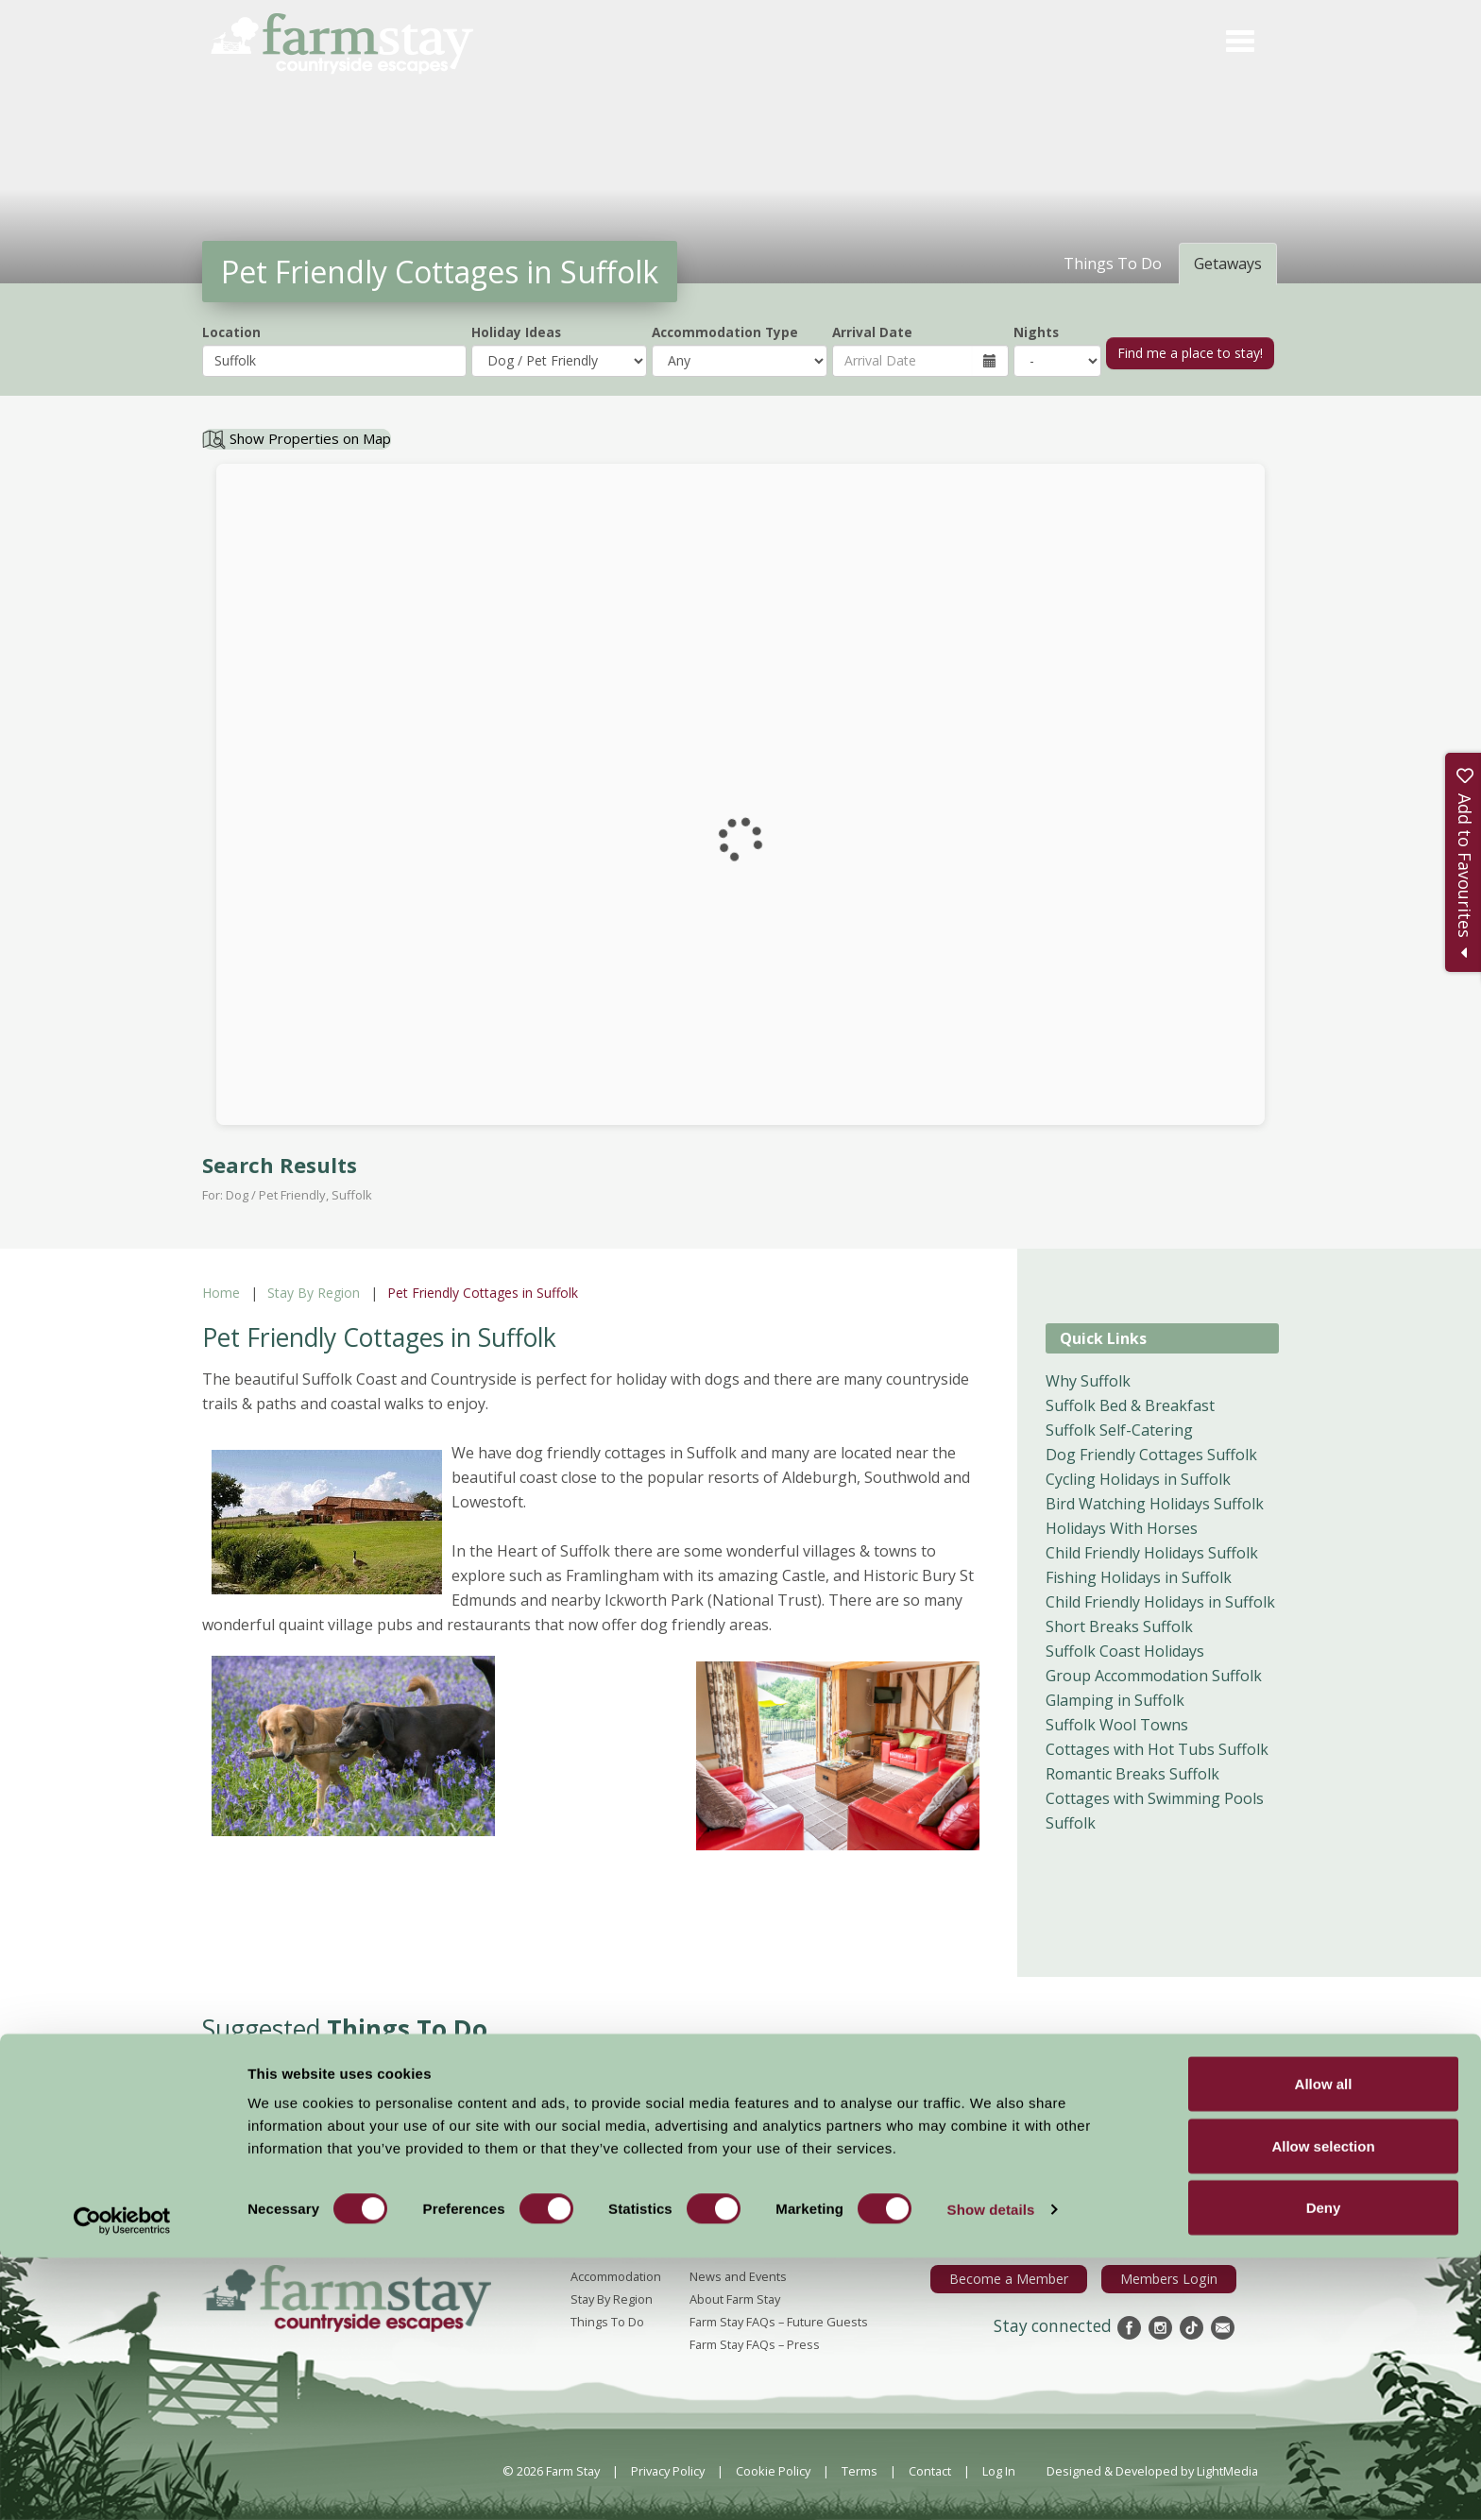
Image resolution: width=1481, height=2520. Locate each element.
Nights (1036, 332)
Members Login (1173, 2278)
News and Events (738, 2276)
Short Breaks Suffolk (1119, 1626)
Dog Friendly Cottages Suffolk (1151, 1454)
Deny (1323, 2469)
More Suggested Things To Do (741, 2112)
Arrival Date (872, 332)
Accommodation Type (725, 332)
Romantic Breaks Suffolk (1132, 1773)
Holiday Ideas (516, 332)
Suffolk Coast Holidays (1125, 1651)
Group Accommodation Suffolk (1154, 1675)
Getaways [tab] (1228, 263)
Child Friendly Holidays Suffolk (1152, 1552)
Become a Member (1024, 2278)
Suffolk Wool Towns (1117, 1724)
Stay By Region (313, 1293)
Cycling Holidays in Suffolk (1138, 1479)
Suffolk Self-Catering (1119, 1430)
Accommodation (615, 2276)
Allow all (1324, 2346)
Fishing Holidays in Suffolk (1139, 1577)
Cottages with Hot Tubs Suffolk (1157, 1749)
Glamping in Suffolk (1115, 1700)
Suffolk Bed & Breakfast (1130, 1405)
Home (221, 1293)
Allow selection (1322, 2408)
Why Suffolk (1088, 1381)
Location (231, 332)
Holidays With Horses (1122, 1528)
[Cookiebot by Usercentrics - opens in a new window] (122, 2483)
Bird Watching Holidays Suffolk (1155, 1503)
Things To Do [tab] (1113, 263)
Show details (991, 2471)
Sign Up (1344, 2193)
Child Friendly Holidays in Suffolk (1160, 1602)
